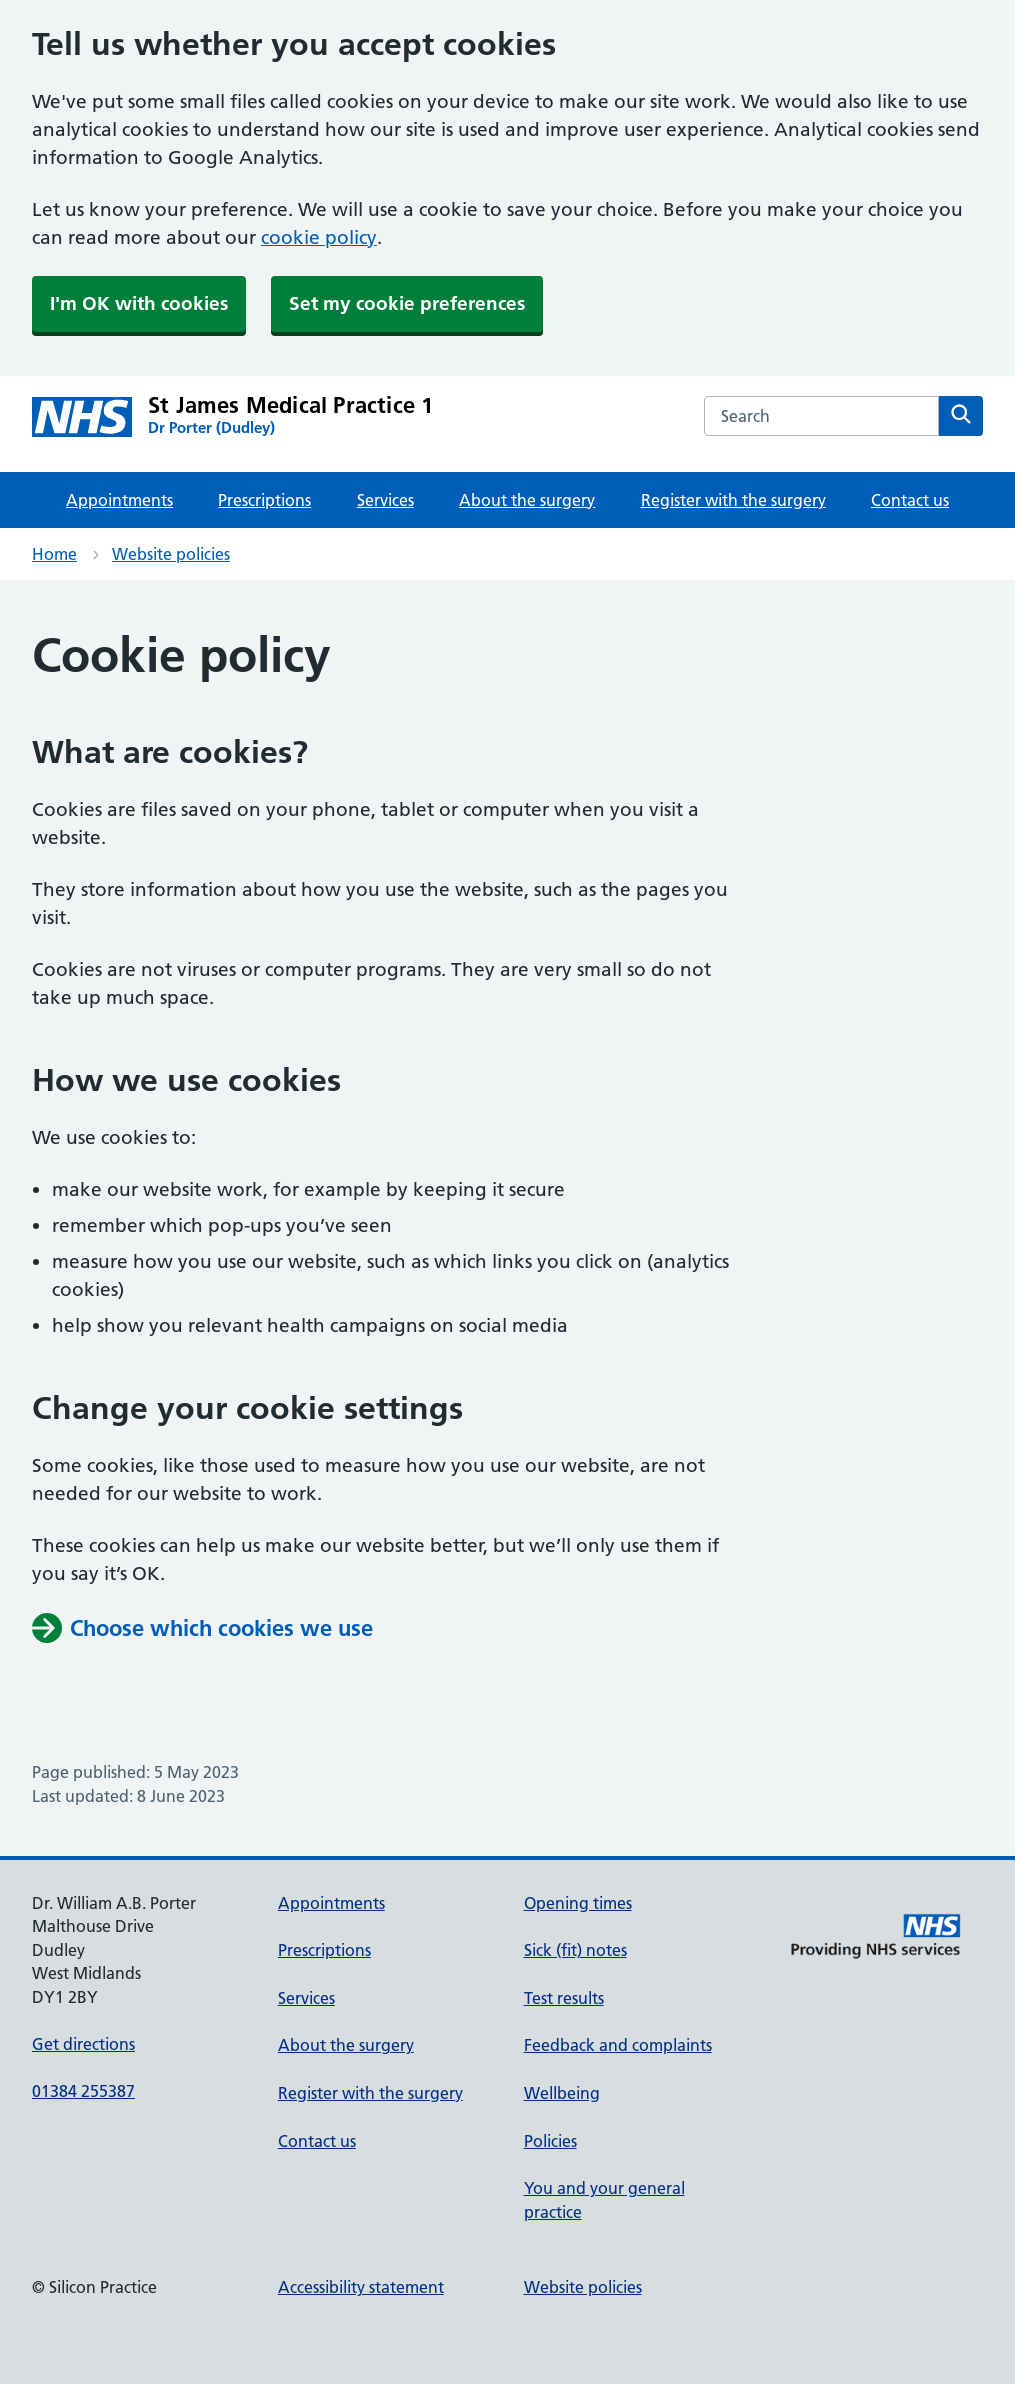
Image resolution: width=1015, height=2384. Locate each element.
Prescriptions (264, 500)
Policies (550, 2141)
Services (385, 500)
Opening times (578, 1903)
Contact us (910, 500)
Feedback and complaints (618, 2045)
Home (54, 554)
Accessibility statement (361, 2287)
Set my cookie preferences (407, 303)
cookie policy (319, 237)
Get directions (83, 2044)
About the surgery (527, 500)
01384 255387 (83, 2091)
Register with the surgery (733, 500)
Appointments (119, 500)
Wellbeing (562, 2093)
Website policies (171, 554)
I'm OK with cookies (139, 303)
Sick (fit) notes (575, 1950)
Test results (564, 1998)
